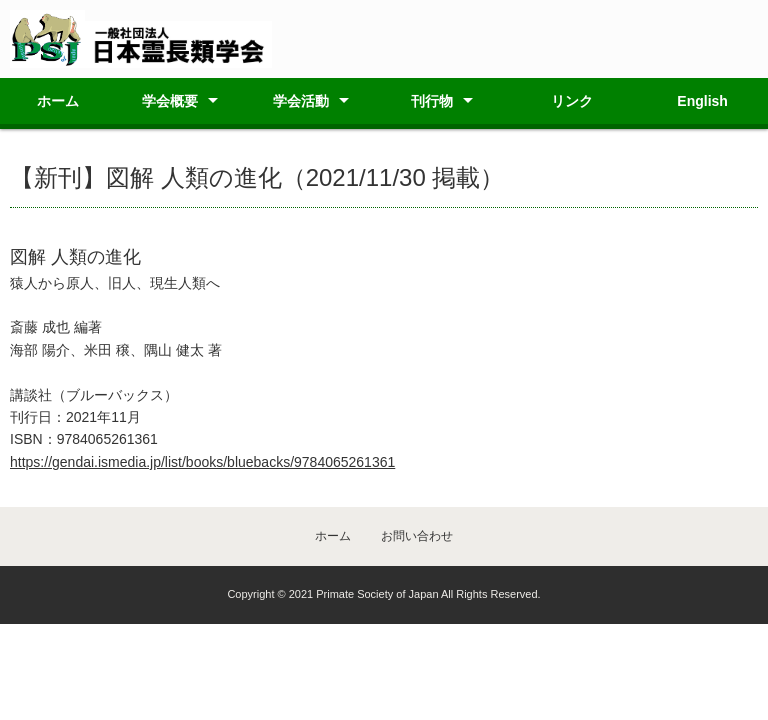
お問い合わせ (417, 536)
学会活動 (301, 101)
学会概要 (170, 101)
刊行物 (432, 101)
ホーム (58, 101)
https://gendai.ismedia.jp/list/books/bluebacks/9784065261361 (202, 462)
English (702, 101)
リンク (572, 101)
